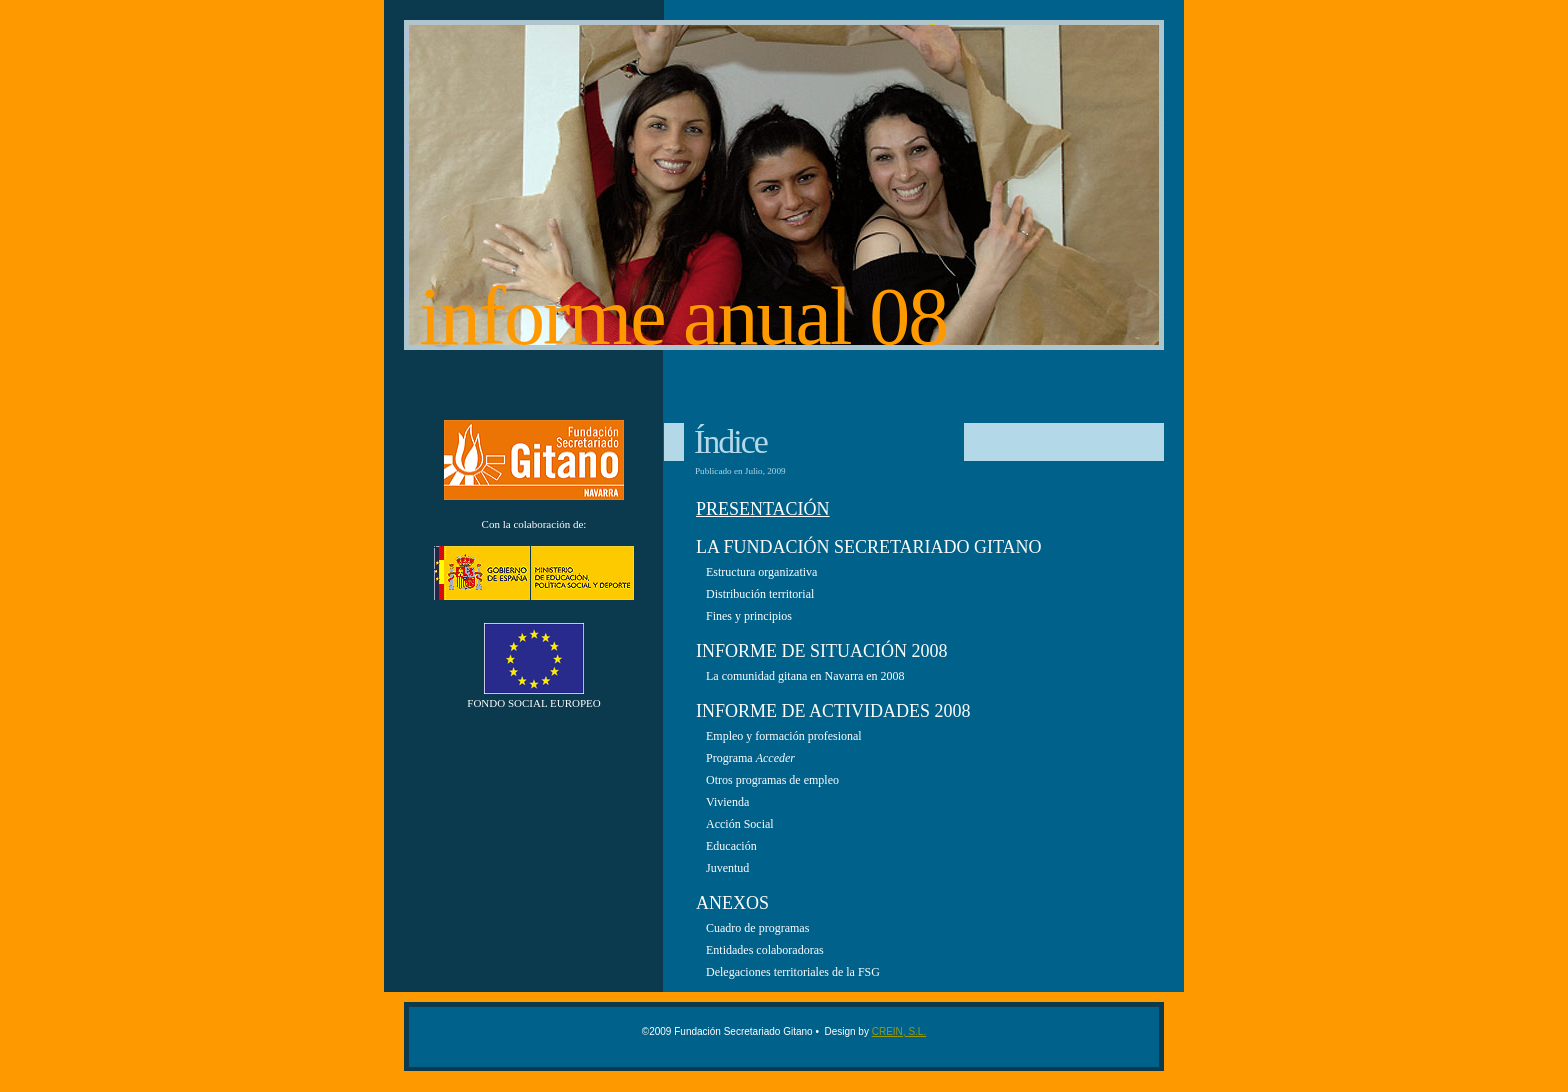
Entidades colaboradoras (765, 950)
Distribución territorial (760, 594)
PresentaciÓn (763, 509)
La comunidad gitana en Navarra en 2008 (805, 676)
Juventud (727, 868)
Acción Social (740, 824)
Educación (731, 846)
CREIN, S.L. (899, 1031)
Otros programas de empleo (772, 780)
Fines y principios (749, 616)
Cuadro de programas (757, 928)
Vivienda (727, 802)
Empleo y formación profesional (784, 736)
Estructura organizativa (761, 572)
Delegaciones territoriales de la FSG (793, 972)
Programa (750, 758)
